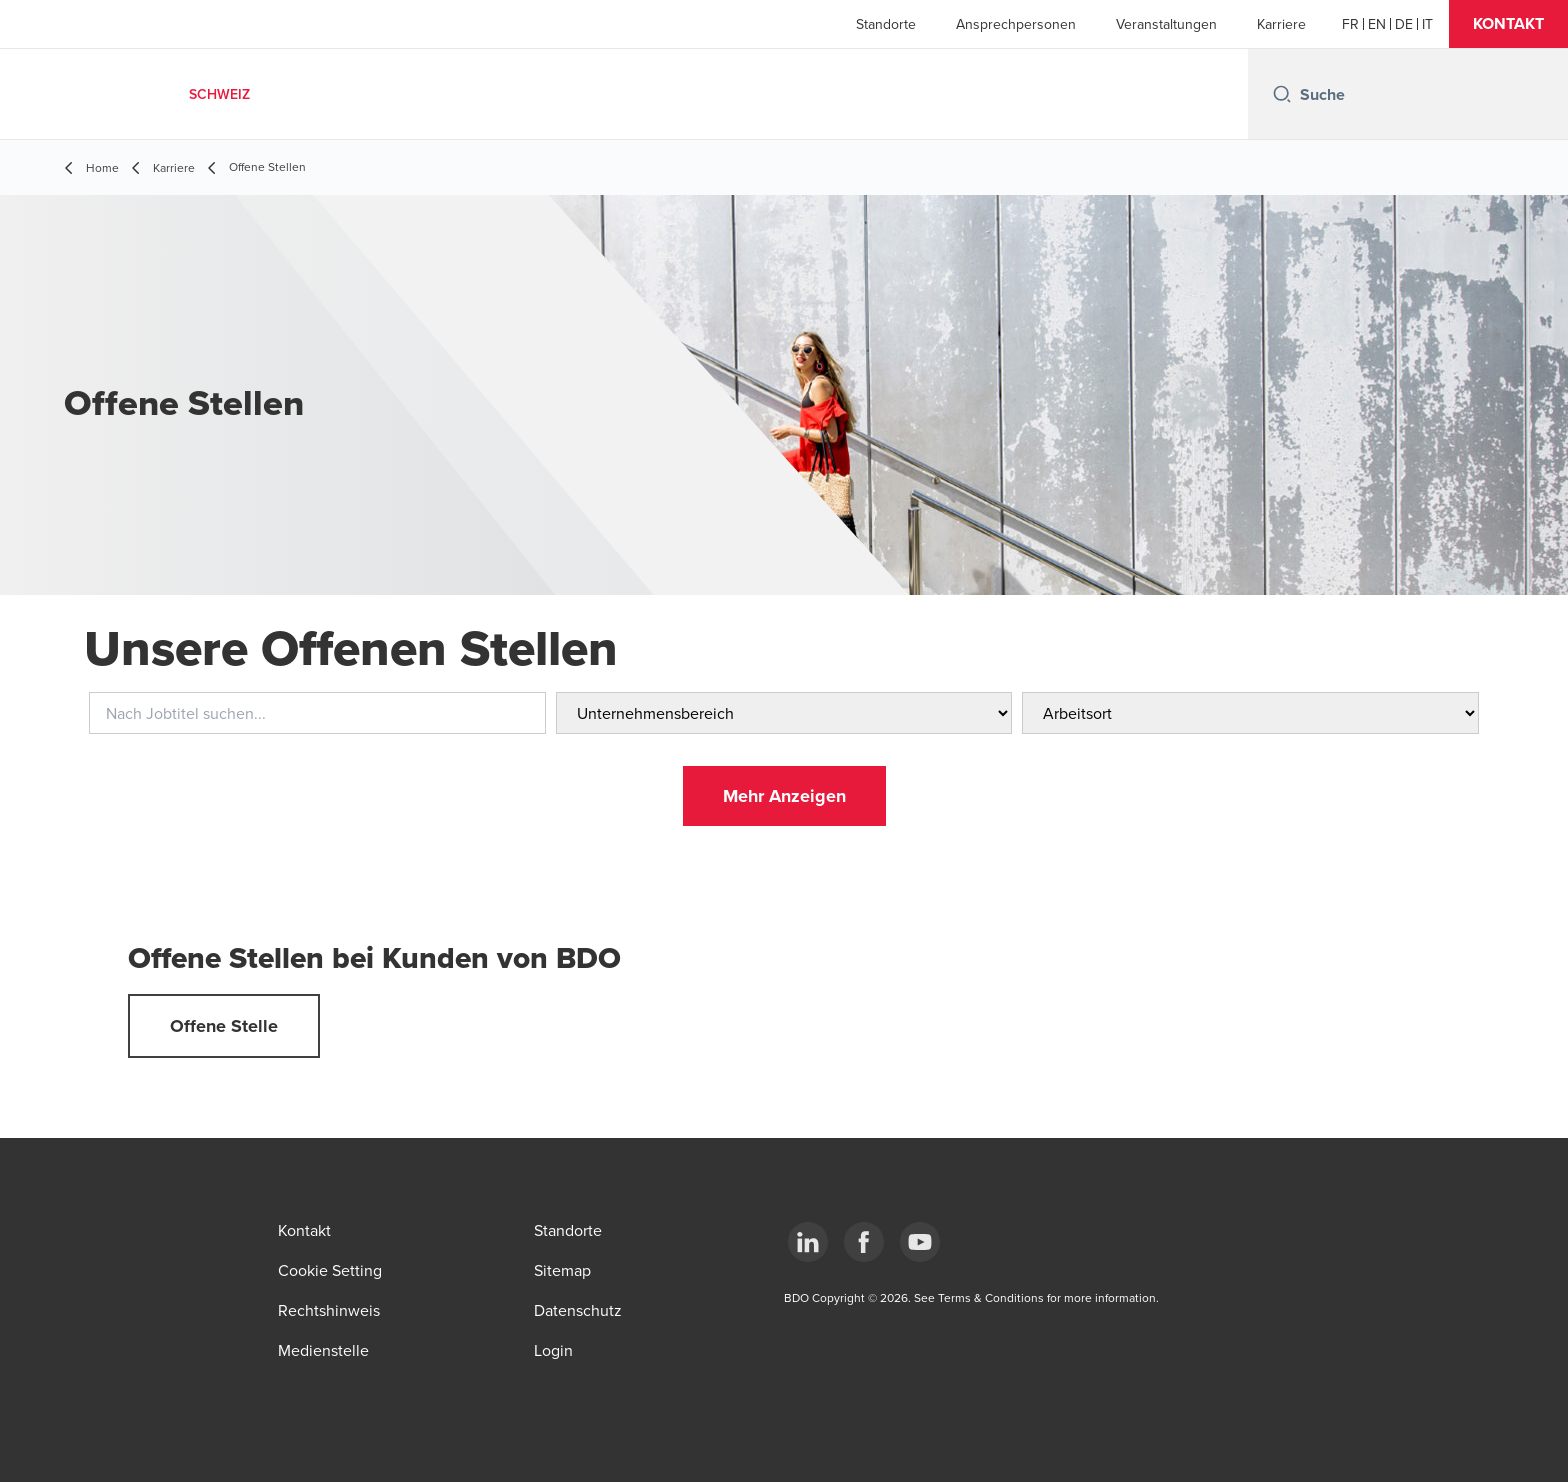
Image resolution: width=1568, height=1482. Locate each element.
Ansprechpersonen (1016, 24)
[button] (1508, 24)
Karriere (1281, 24)
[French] (1350, 24)
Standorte (886, 24)
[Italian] (1427, 24)
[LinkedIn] (808, 1242)
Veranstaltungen (1166, 24)
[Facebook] (864, 1242)
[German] (1404, 24)
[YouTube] (920, 1242)
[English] (1377, 24)
